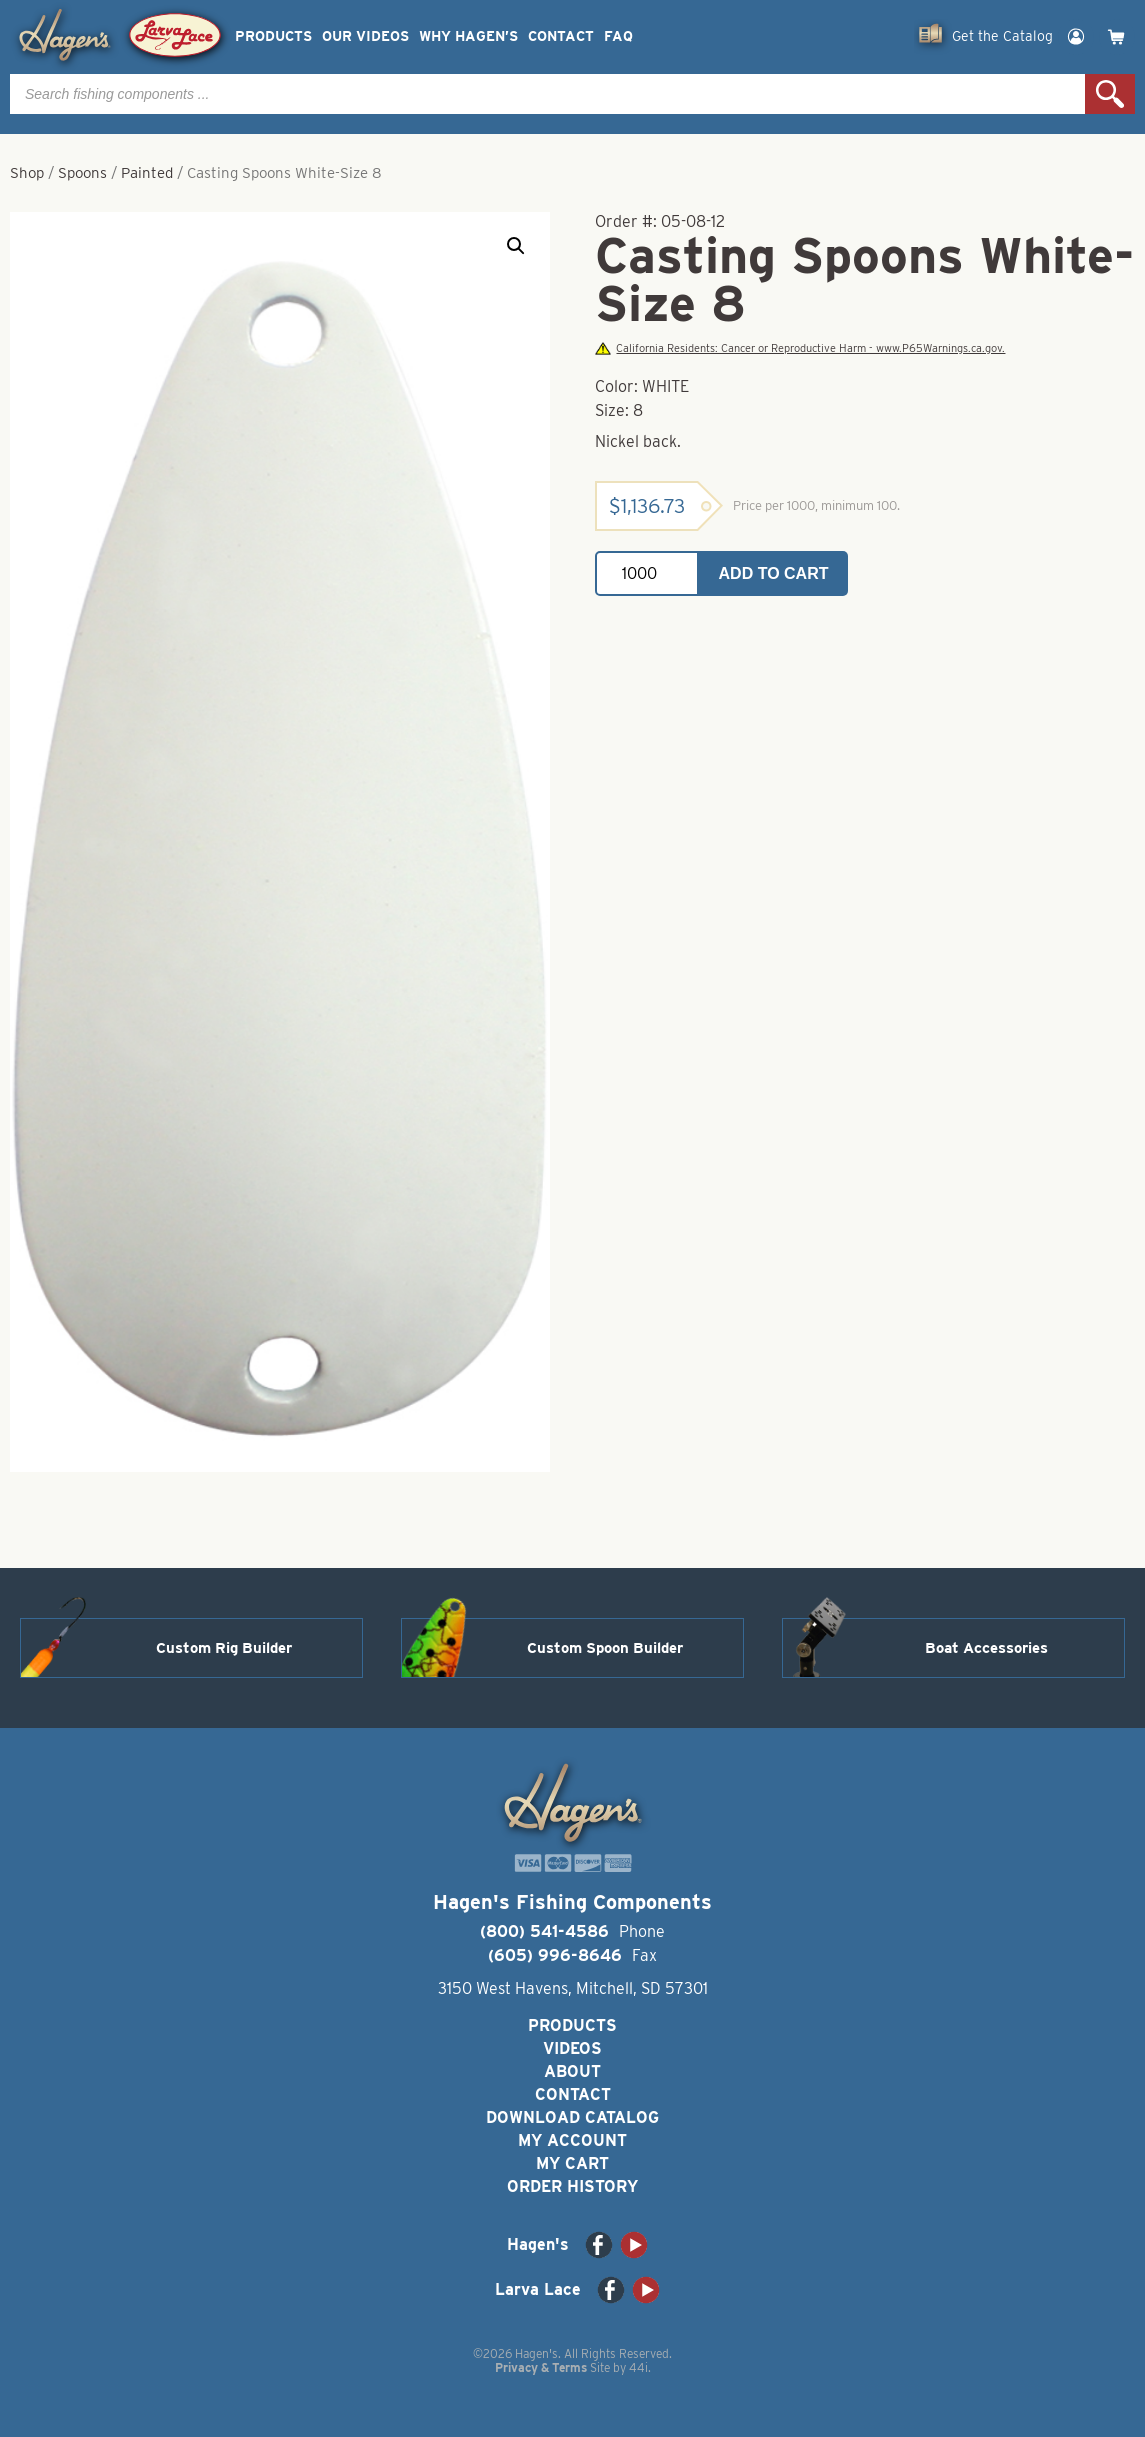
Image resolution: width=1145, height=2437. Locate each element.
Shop (27, 173)
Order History (572, 2186)
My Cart (572, 2163)
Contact (561, 36)
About (572, 2071)
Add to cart (774, 573)
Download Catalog (572, 2117)
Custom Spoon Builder (605, 1648)
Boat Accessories (986, 1648)
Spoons (82, 173)
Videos (572, 2048)
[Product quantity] (647, 573)
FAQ (618, 36)
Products (273, 36)
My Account (572, 2140)
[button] (516, 246)
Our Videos (365, 36)
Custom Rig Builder (224, 1648)
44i (638, 2367)
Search (1110, 94)
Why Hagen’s (468, 36)
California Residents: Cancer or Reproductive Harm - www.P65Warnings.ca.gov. (800, 348)
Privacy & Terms (541, 2367)
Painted (147, 173)
